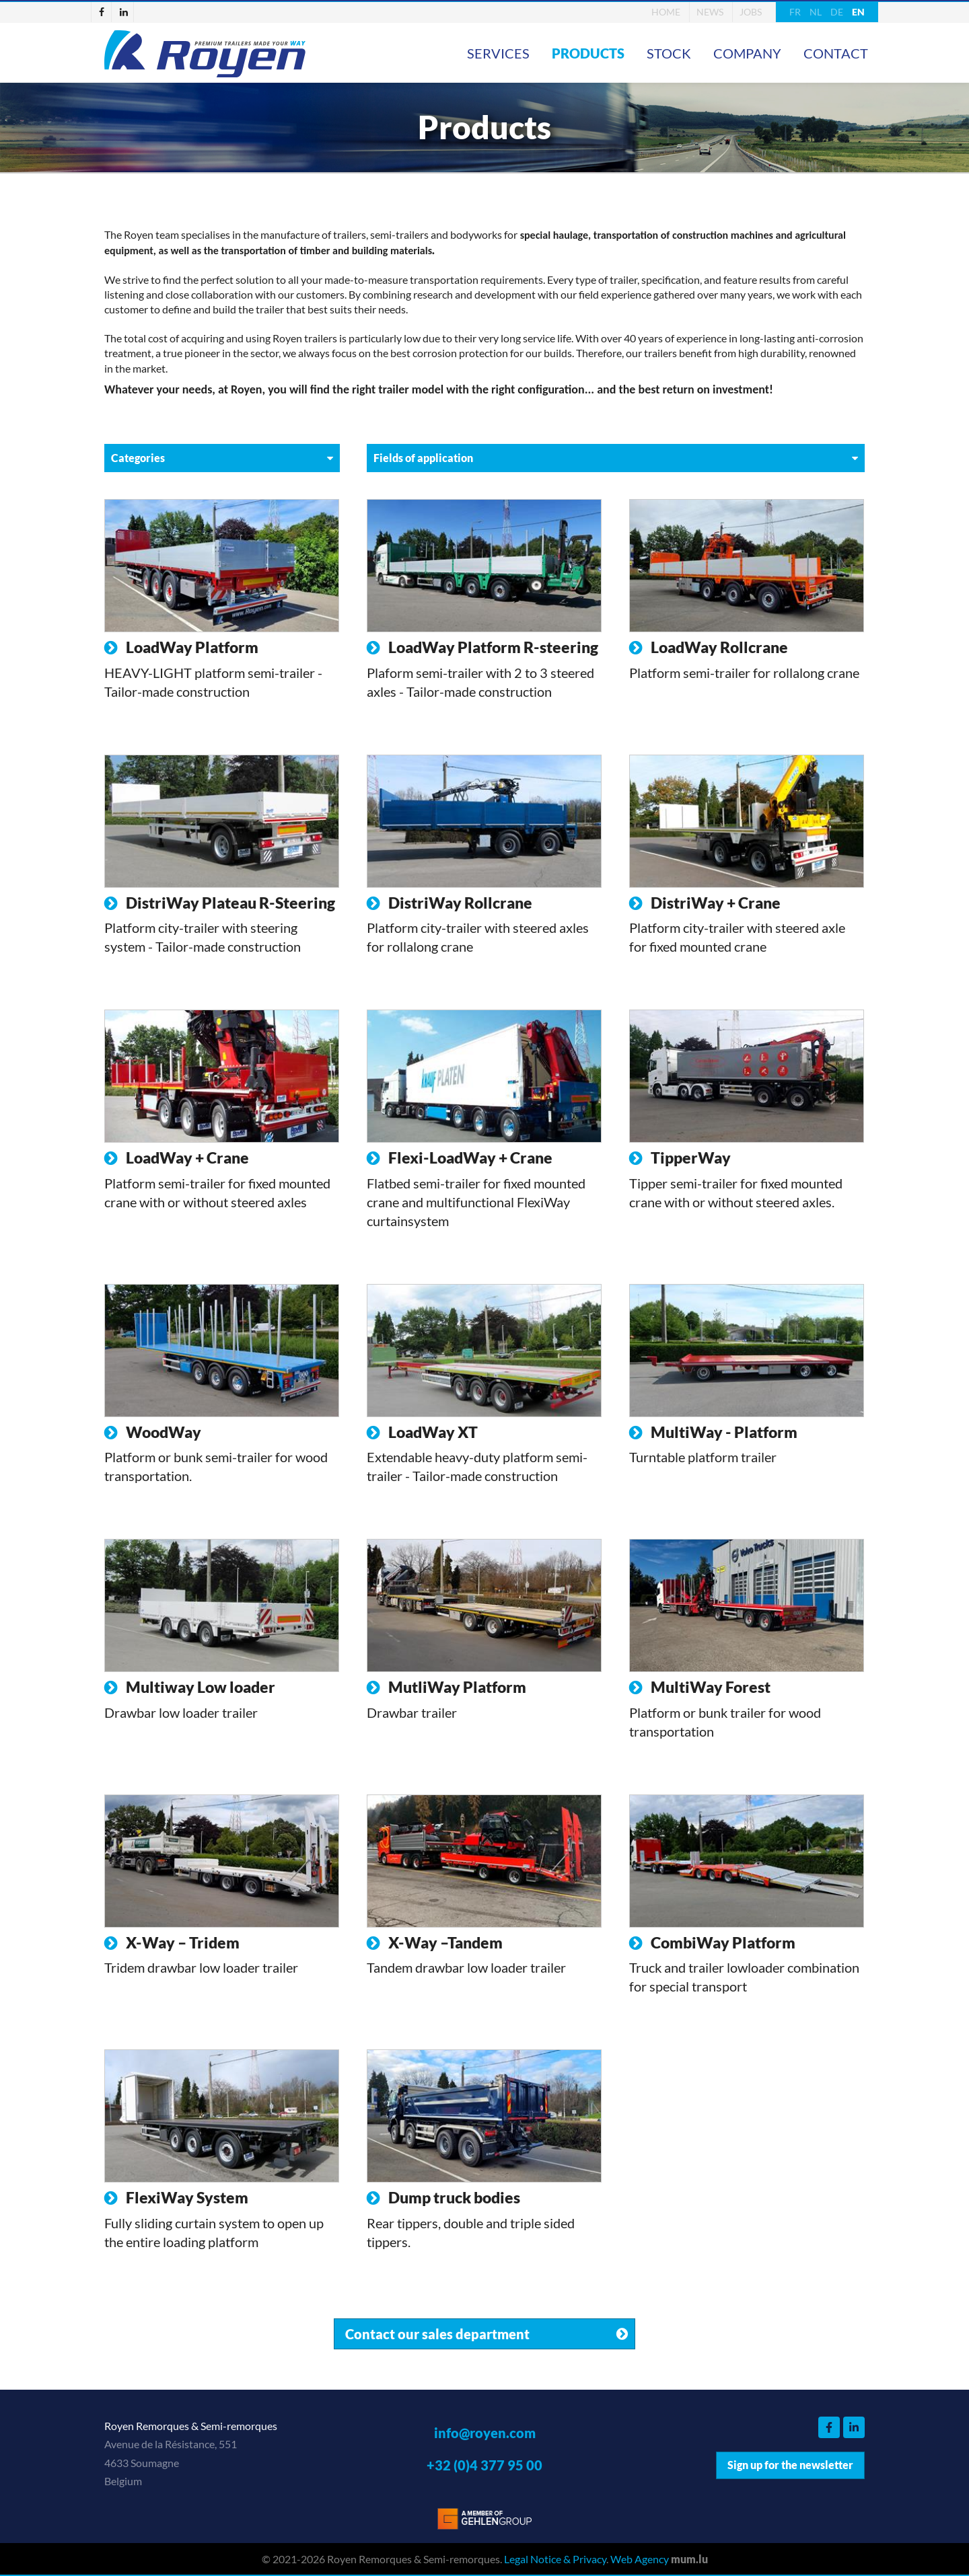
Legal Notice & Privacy (555, 2558)
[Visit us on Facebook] (102, 12)
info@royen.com (485, 2433)
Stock (669, 53)
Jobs (751, 11)
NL (816, 11)
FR (795, 11)
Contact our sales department (437, 2334)
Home (665, 11)
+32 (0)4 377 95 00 (484, 2465)
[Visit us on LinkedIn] (124, 12)
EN (858, 11)
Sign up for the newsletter (790, 2464)
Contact (835, 53)
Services (498, 53)
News (709, 11)
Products (588, 53)
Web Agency (639, 2558)
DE (836, 11)
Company (747, 53)
